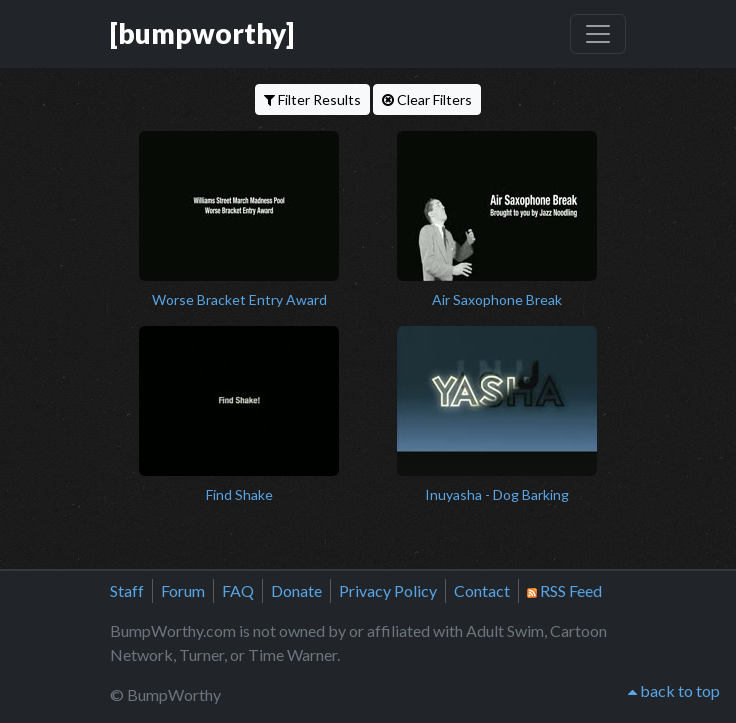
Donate (296, 590)
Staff (127, 590)
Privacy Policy (388, 590)
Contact (482, 590)
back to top (674, 690)
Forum (183, 590)
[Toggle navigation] (598, 34)
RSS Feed (564, 590)
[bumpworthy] (202, 33)
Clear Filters (427, 99)
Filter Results (312, 99)
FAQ (238, 590)
